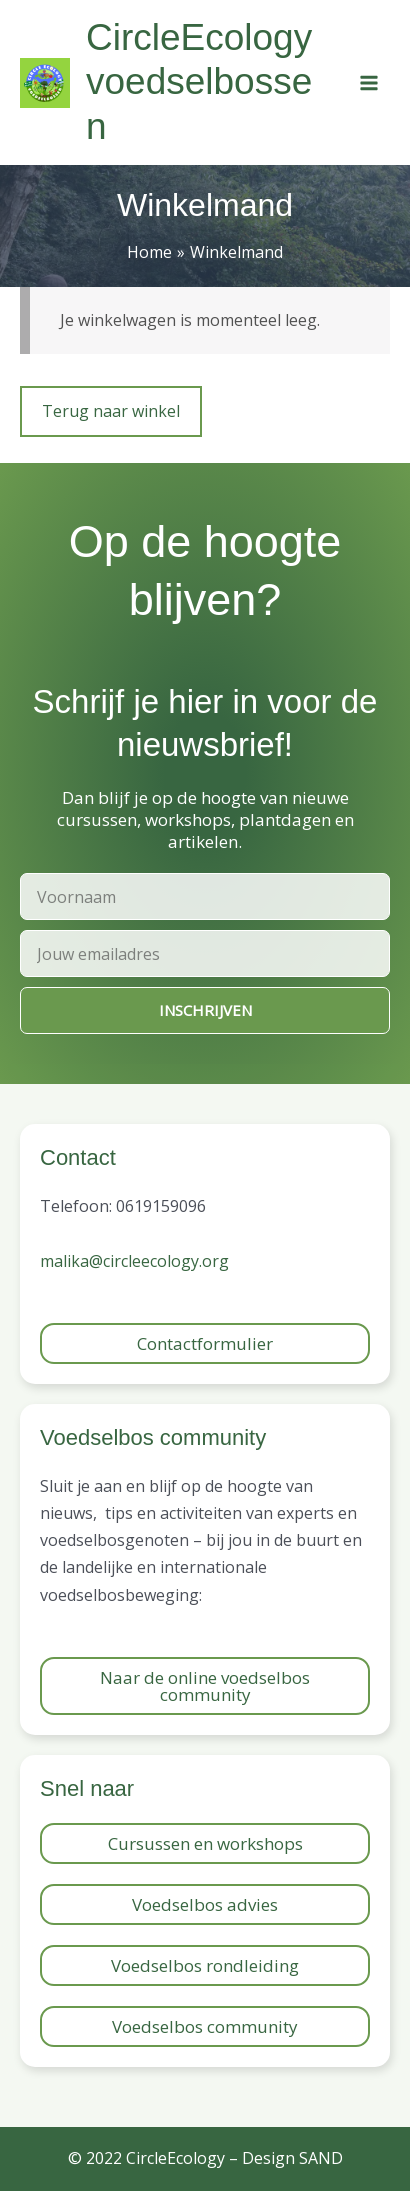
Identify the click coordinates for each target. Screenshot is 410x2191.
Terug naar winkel (111, 411)
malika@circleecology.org (134, 1261)
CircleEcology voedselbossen (199, 82)
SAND (321, 2158)
